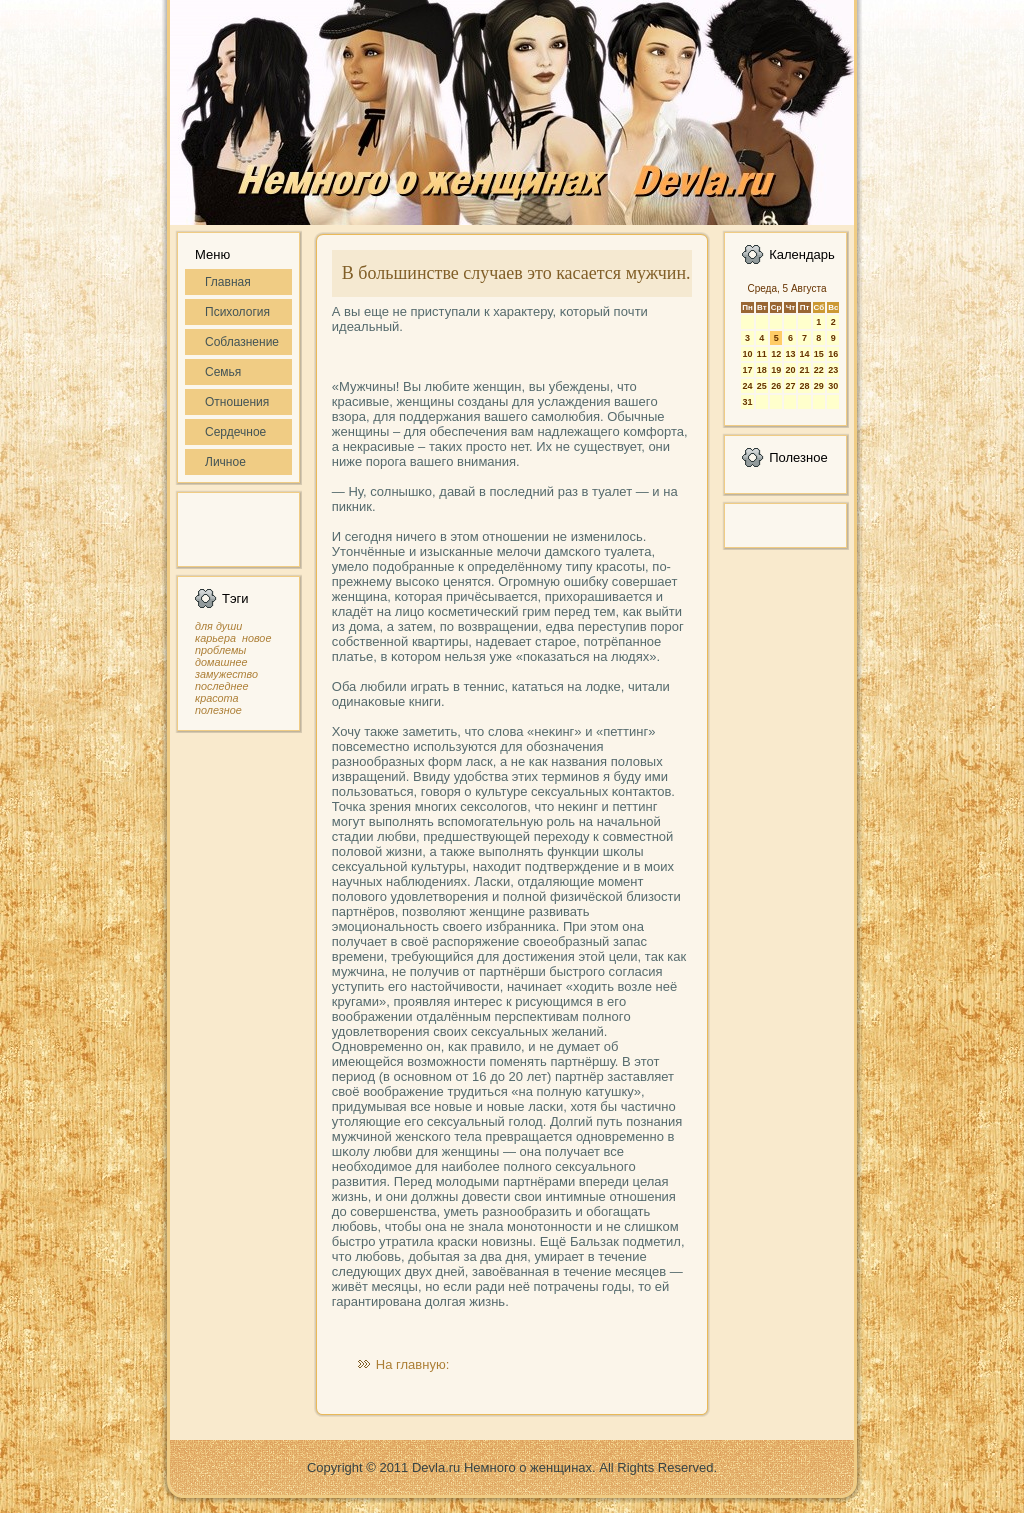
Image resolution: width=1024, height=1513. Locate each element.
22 (819, 370)
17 (747, 370)
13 (790, 354)
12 (776, 354)
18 (762, 370)
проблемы (220, 650)
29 (819, 386)
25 (762, 386)
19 (776, 370)
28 (804, 386)
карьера (215, 638)
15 (819, 354)
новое (256, 638)
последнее (221, 686)
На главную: (412, 1364)
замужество (226, 674)
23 (833, 370)
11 (762, 354)
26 (776, 386)
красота (217, 698)
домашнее (221, 662)
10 (747, 354)
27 (790, 386)
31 (747, 402)
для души (218, 626)
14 (804, 354)
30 (833, 386)
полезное (218, 710)
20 (790, 370)
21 (804, 370)
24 (747, 386)
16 (833, 354)
